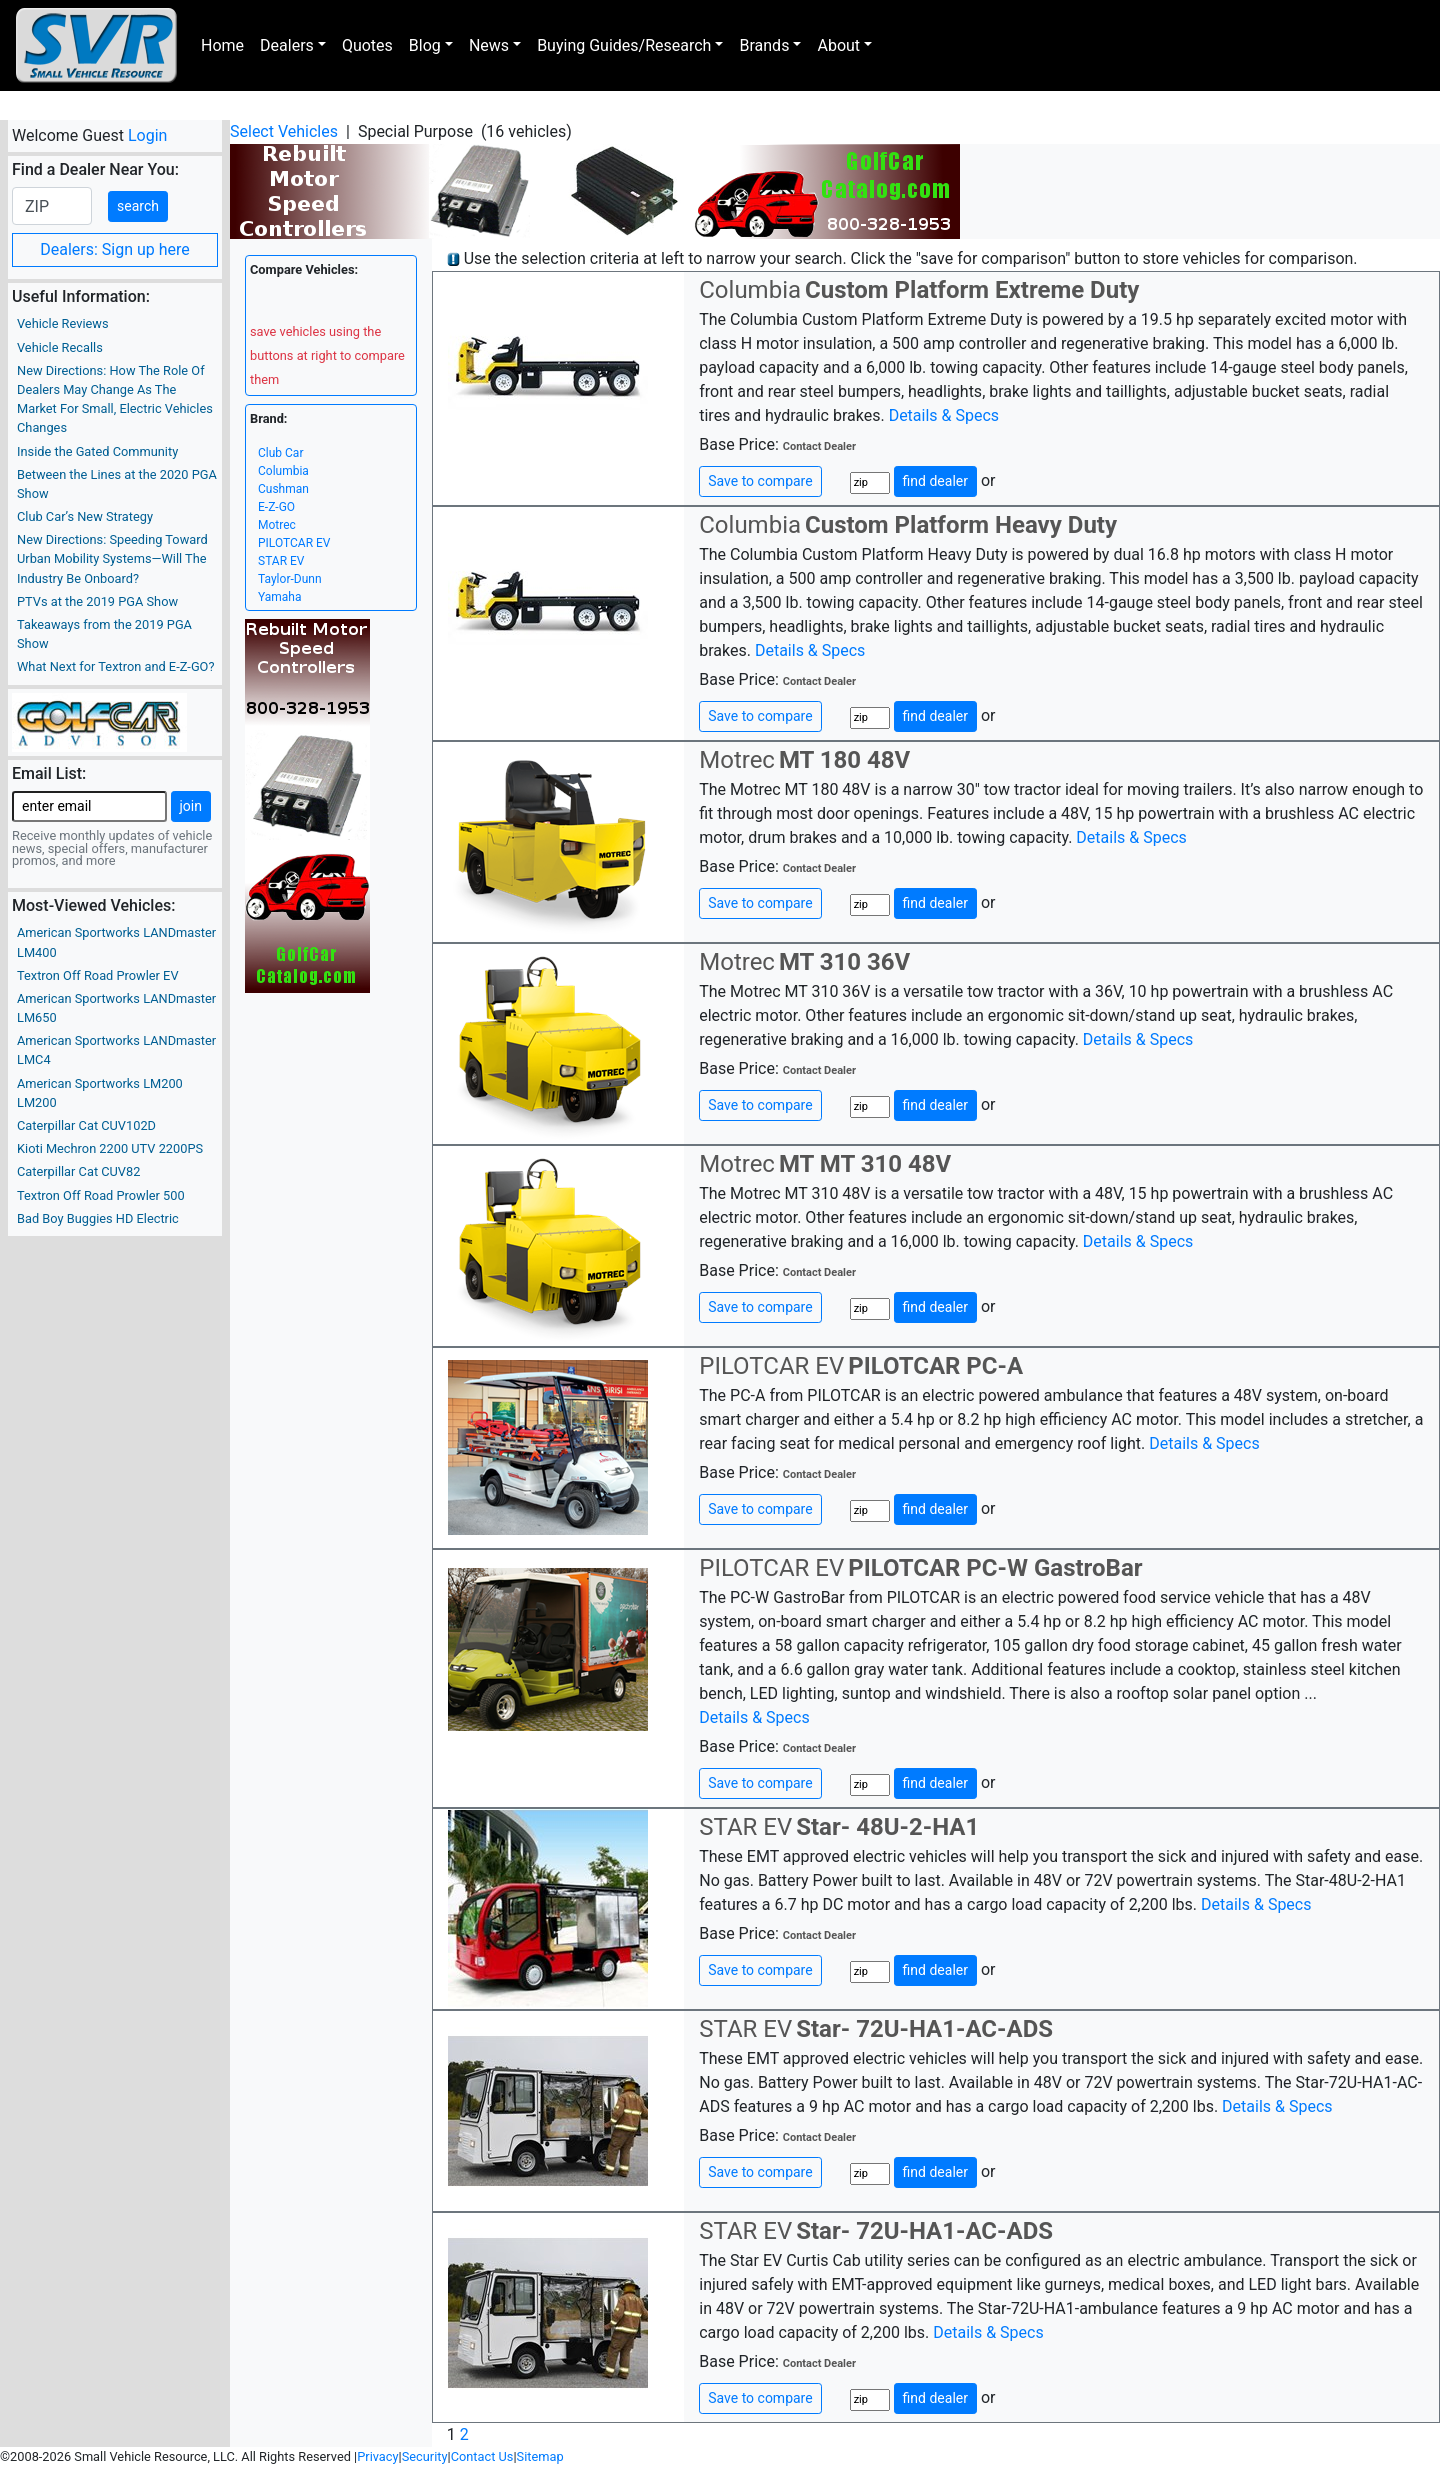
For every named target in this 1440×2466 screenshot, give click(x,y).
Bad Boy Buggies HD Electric (98, 1218)
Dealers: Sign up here (115, 249)
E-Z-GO (276, 507)
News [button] (489, 45)
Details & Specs (944, 415)
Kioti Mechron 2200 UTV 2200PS (110, 1148)
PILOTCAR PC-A (935, 1366)
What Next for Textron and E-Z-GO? (115, 666)
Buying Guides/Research (624, 45)
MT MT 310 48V (865, 1164)
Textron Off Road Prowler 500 (101, 1195)
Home (222, 45)
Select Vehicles (284, 131)
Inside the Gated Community (97, 451)
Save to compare (760, 481)
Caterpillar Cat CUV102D (86, 1125)
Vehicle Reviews (63, 323)
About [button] (838, 45)
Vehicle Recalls (60, 347)
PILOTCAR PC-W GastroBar (995, 1568)
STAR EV (281, 561)
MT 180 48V (844, 760)
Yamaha (280, 597)
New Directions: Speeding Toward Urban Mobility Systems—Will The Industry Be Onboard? (112, 558)
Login (147, 135)
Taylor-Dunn (290, 579)
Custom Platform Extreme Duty (972, 290)
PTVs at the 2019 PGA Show (97, 601)
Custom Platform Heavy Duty (961, 525)
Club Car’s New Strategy (85, 516)
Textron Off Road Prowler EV (98, 975)
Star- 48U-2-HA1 (887, 1827)
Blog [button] (425, 45)
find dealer (935, 481)
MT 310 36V (844, 962)
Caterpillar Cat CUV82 (78, 1171)
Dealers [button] (287, 45)
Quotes (367, 45)
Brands (764, 45)
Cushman (283, 489)
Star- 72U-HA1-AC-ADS (924, 2029)
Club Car (280, 453)
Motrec (277, 525)
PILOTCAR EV (294, 543)
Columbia (283, 471)
